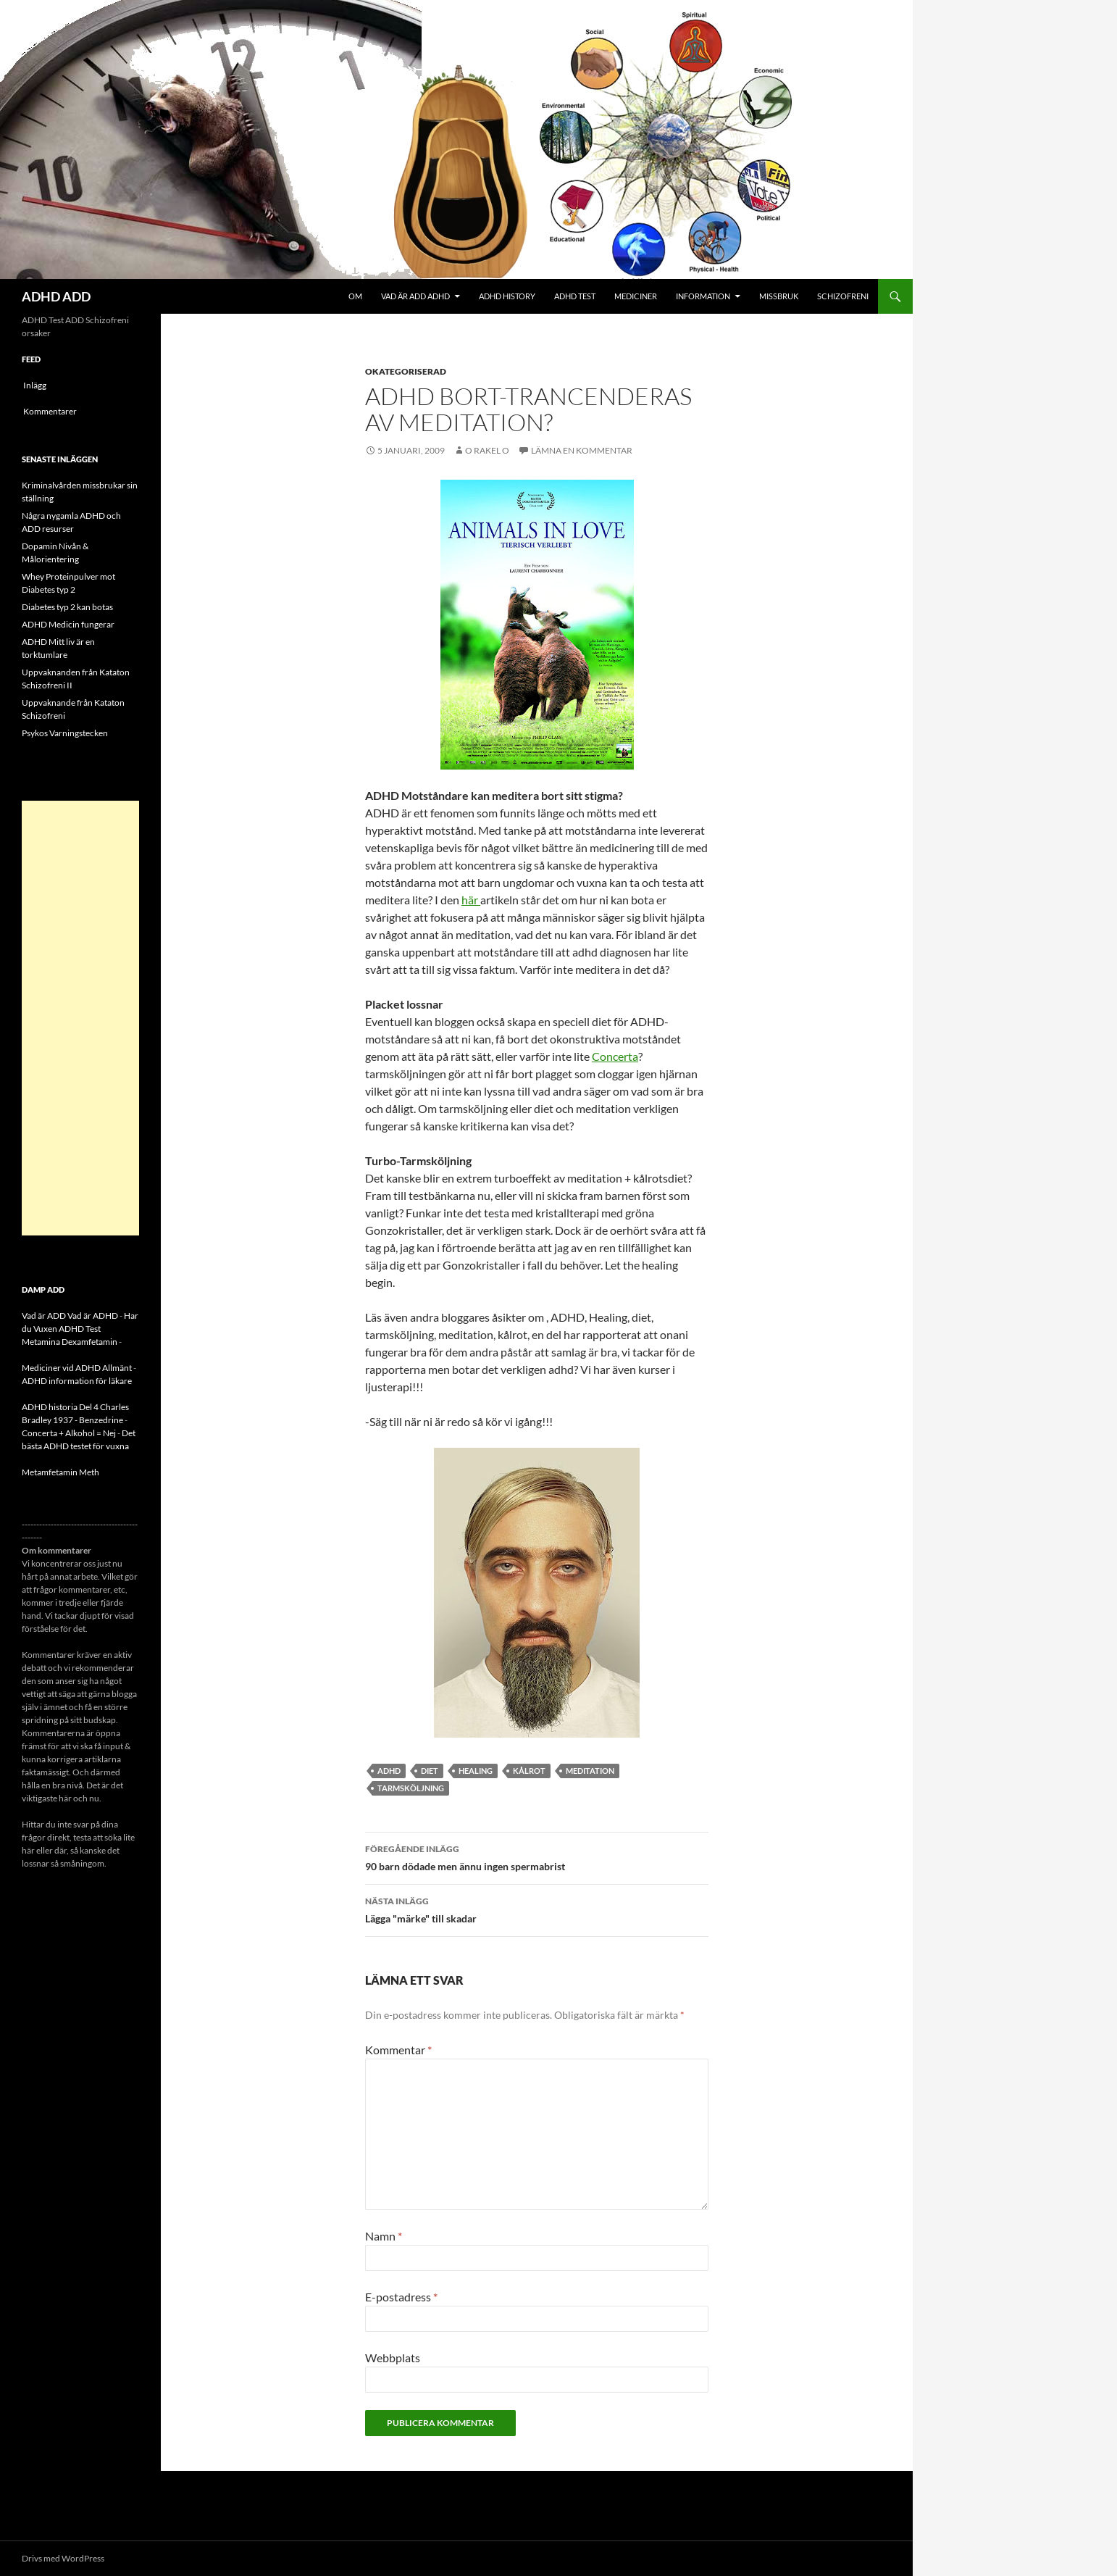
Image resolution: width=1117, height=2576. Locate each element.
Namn (383, 2236)
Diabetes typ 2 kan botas (67, 606)
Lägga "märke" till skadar (536, 1909)
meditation (590, 1770)
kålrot (529, 1770)
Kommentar (398, 2049)
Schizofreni (843, 296)
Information (703, 296)
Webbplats (392, 2357)
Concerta (615, 1056)
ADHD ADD (56, 296)
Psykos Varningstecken (65, 733)
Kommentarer (50, 411)
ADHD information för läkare (77, 1380)
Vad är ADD (44, 1315)
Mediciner (635, 296)
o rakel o (487, 450)
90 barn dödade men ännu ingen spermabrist (536, 1856)
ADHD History (507, 296)
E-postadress (401, 2297)
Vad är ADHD (92, 1315)
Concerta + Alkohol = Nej (69, 1432)
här (470, 899)
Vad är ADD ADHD (415, 296)
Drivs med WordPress (63, 2558)
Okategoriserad (405, 371)
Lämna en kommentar (581, 450)
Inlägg (34, 385)
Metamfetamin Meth (60, 1472)
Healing (476, 1770)
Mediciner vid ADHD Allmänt (77, 1367)
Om (355, 296)
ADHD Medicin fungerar (68, 624)
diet (429, 1770)
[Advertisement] (80, 1018)
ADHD (389, 1770)
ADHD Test (574, 296)
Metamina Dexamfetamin (69, 1341)
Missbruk (778, 296)
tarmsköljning (410, 1788)
